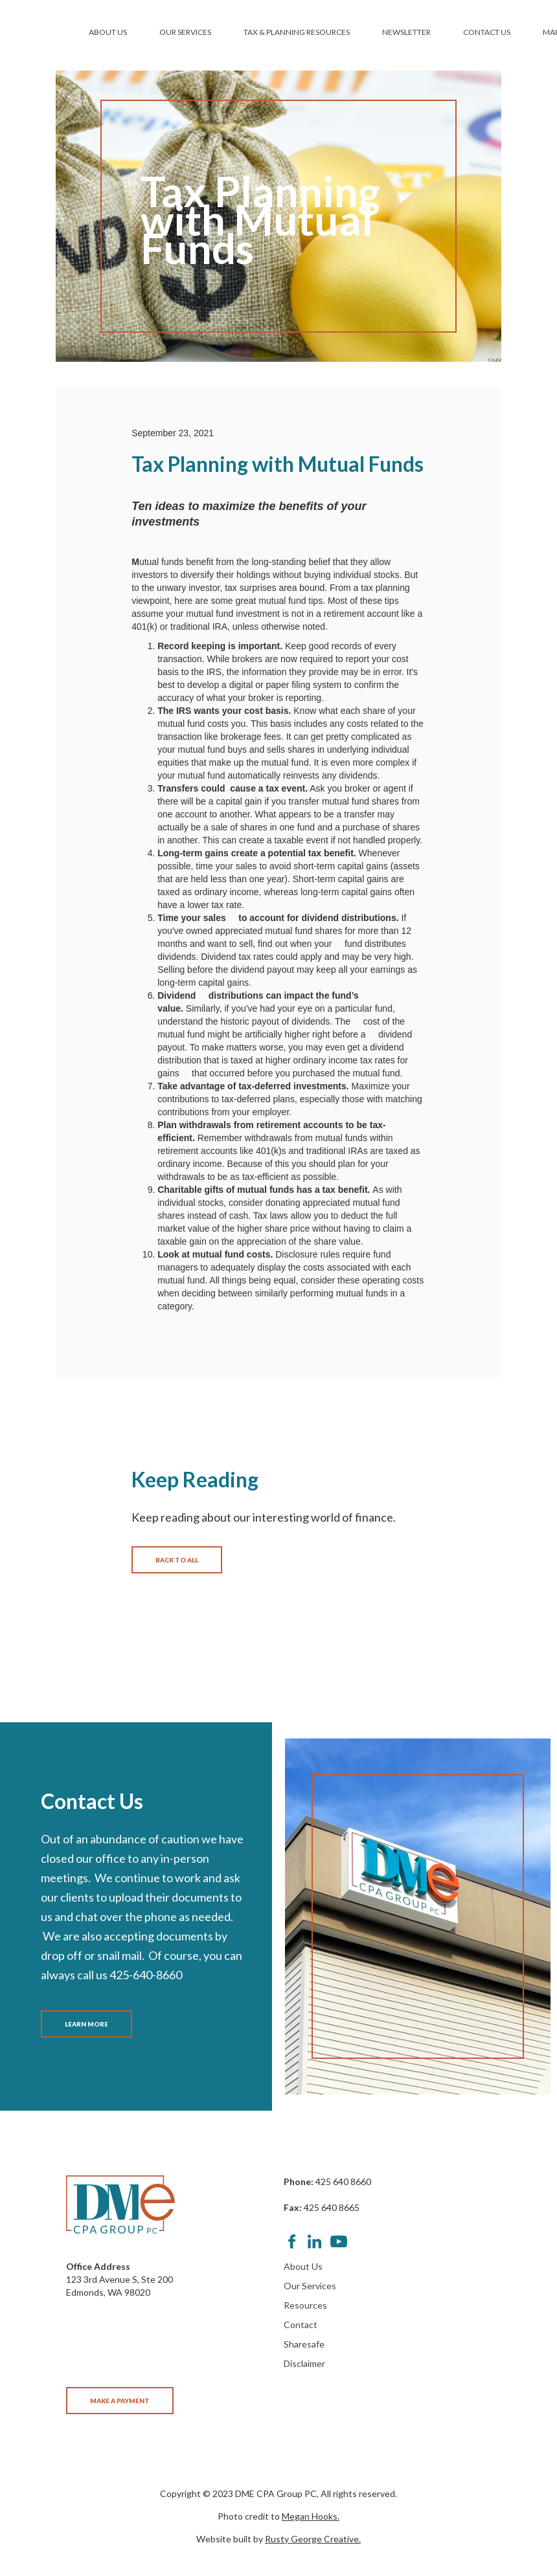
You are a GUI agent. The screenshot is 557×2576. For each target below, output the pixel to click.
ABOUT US (108, 32)
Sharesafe (304, 2343)
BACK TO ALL (176, 1560)
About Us (303, 2266)
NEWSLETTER (406, 32)
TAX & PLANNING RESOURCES (297, 32)
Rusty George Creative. (313, 2538)
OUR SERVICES (185, 32)
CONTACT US (486, 32)
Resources (305, 2305)
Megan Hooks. (310, 2516)
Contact (300, 2324)
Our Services (310, 2285)
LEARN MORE (86, 2024)
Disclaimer (304, 2363)
